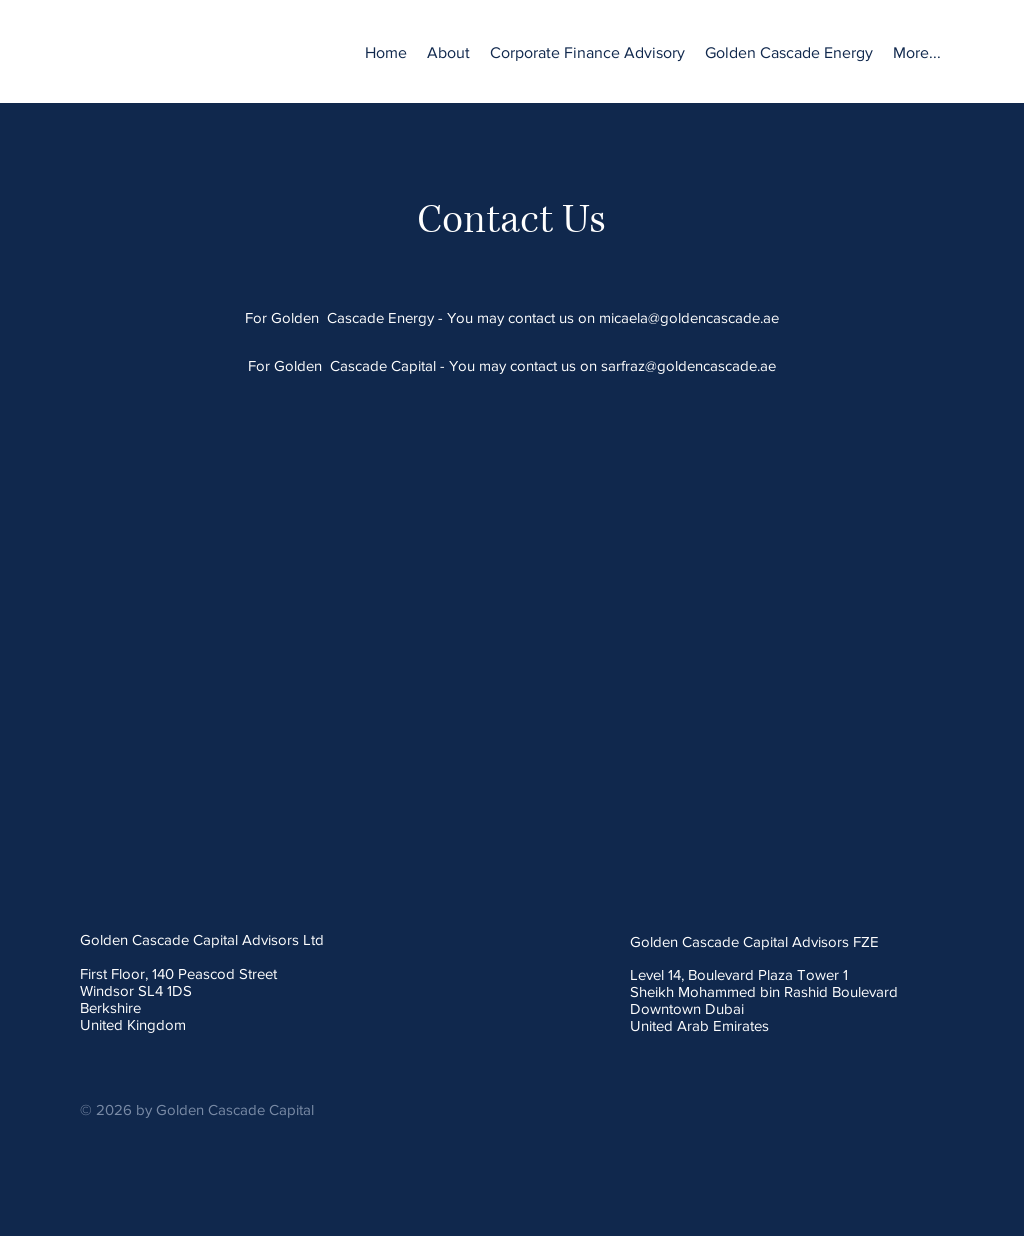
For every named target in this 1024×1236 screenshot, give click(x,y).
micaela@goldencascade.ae (689, 317)
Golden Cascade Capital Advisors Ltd (202, 939)
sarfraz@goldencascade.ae (688, 365)
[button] (587, 53)
